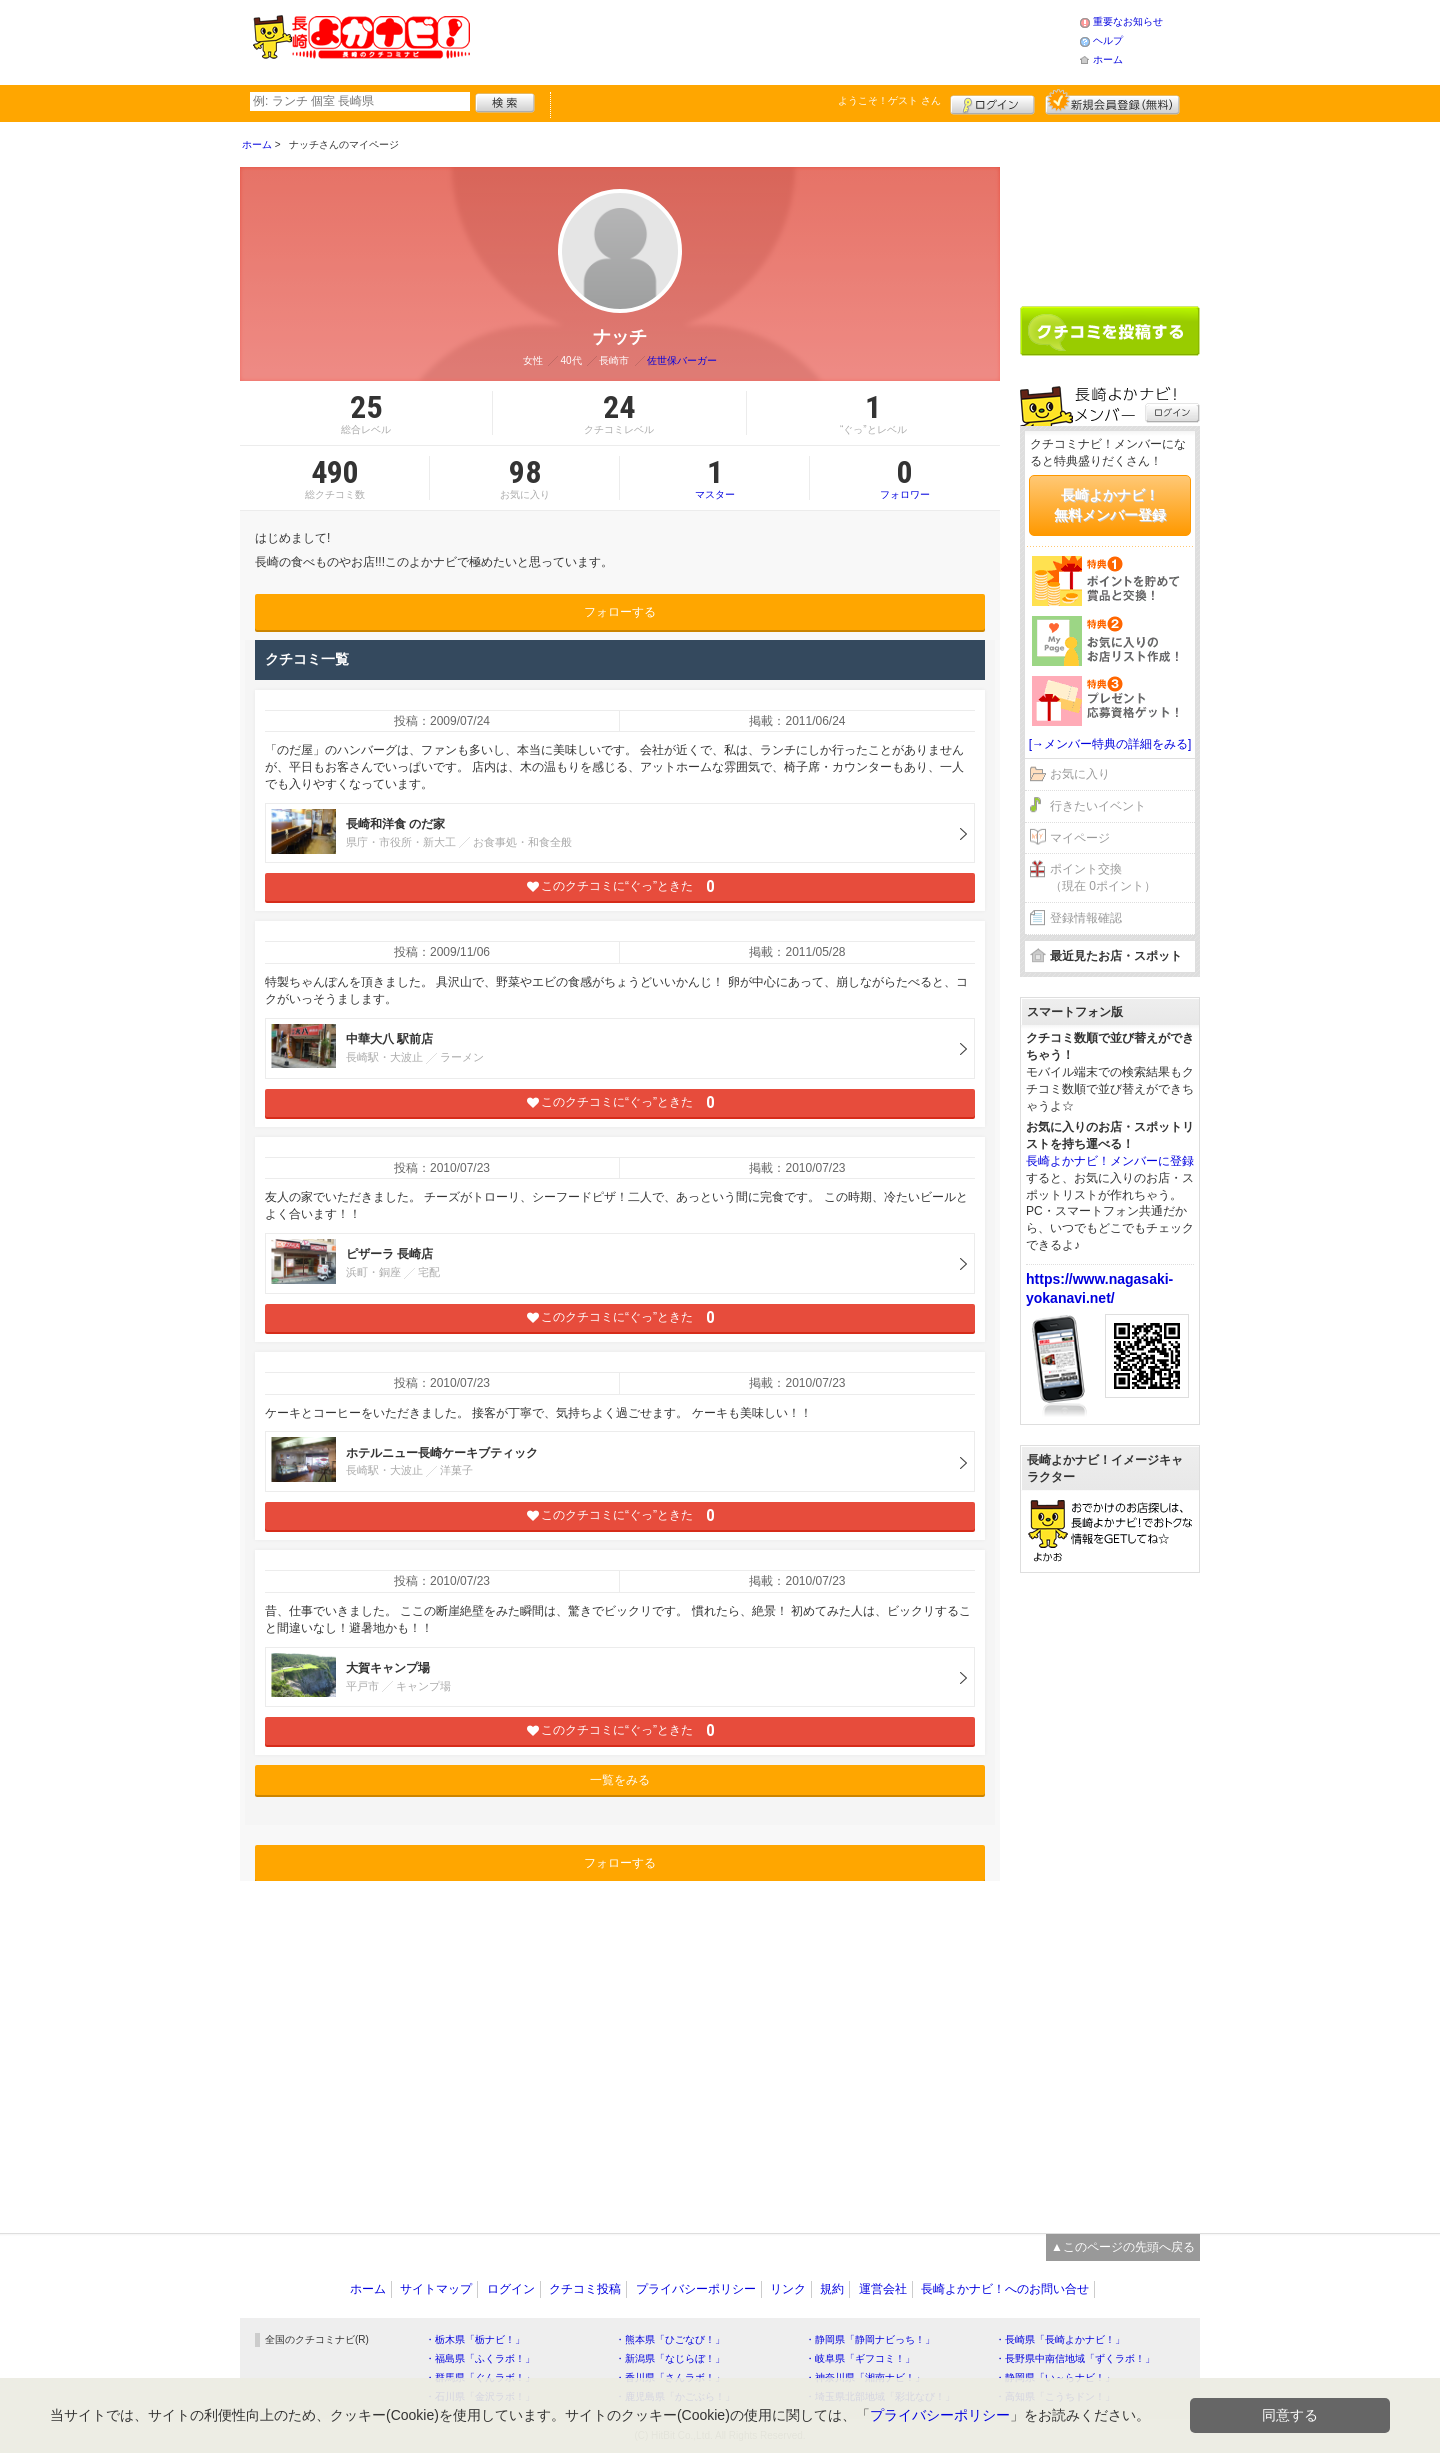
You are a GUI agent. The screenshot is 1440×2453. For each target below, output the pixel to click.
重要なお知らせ (1128, 21)
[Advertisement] (774, 40)
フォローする (620, 612)
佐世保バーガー (682, 360)
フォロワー (905, 478)
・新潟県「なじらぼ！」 (670, 2358)
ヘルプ (1108, 40)
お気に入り (1080, 774)
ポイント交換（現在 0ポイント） (1103, 877)
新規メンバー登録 (1112, 102)
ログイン (992, 102)
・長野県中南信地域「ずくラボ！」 (1075, 2358)
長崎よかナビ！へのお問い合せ (1005, 2289)
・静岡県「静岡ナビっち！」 (870, 2339)
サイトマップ (436, 2289)
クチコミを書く (1110, 331)
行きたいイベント (1098, 806)
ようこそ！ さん (889, 100)
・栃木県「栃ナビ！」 (475, 2339)
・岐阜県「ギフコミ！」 (860, 2358)
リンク (788, 2289)
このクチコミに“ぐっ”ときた (620, 886)
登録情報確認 (1086, 918)
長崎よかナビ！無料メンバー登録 (1110, 505)
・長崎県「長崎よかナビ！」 (1060, 2339)
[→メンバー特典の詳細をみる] (1110, 744)
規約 (832, 2289)
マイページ (1080, 838)
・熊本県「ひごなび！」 (670, 2339)
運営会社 (883, 2289)
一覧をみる (620, 1780)
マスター (714, 478)
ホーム (1108, 59)
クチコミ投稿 (585, 2289)
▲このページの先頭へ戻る (1123, 2247)
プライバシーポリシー (696, 2289)
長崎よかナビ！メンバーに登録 (1110, 1161)
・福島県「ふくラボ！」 (480, 2358)
